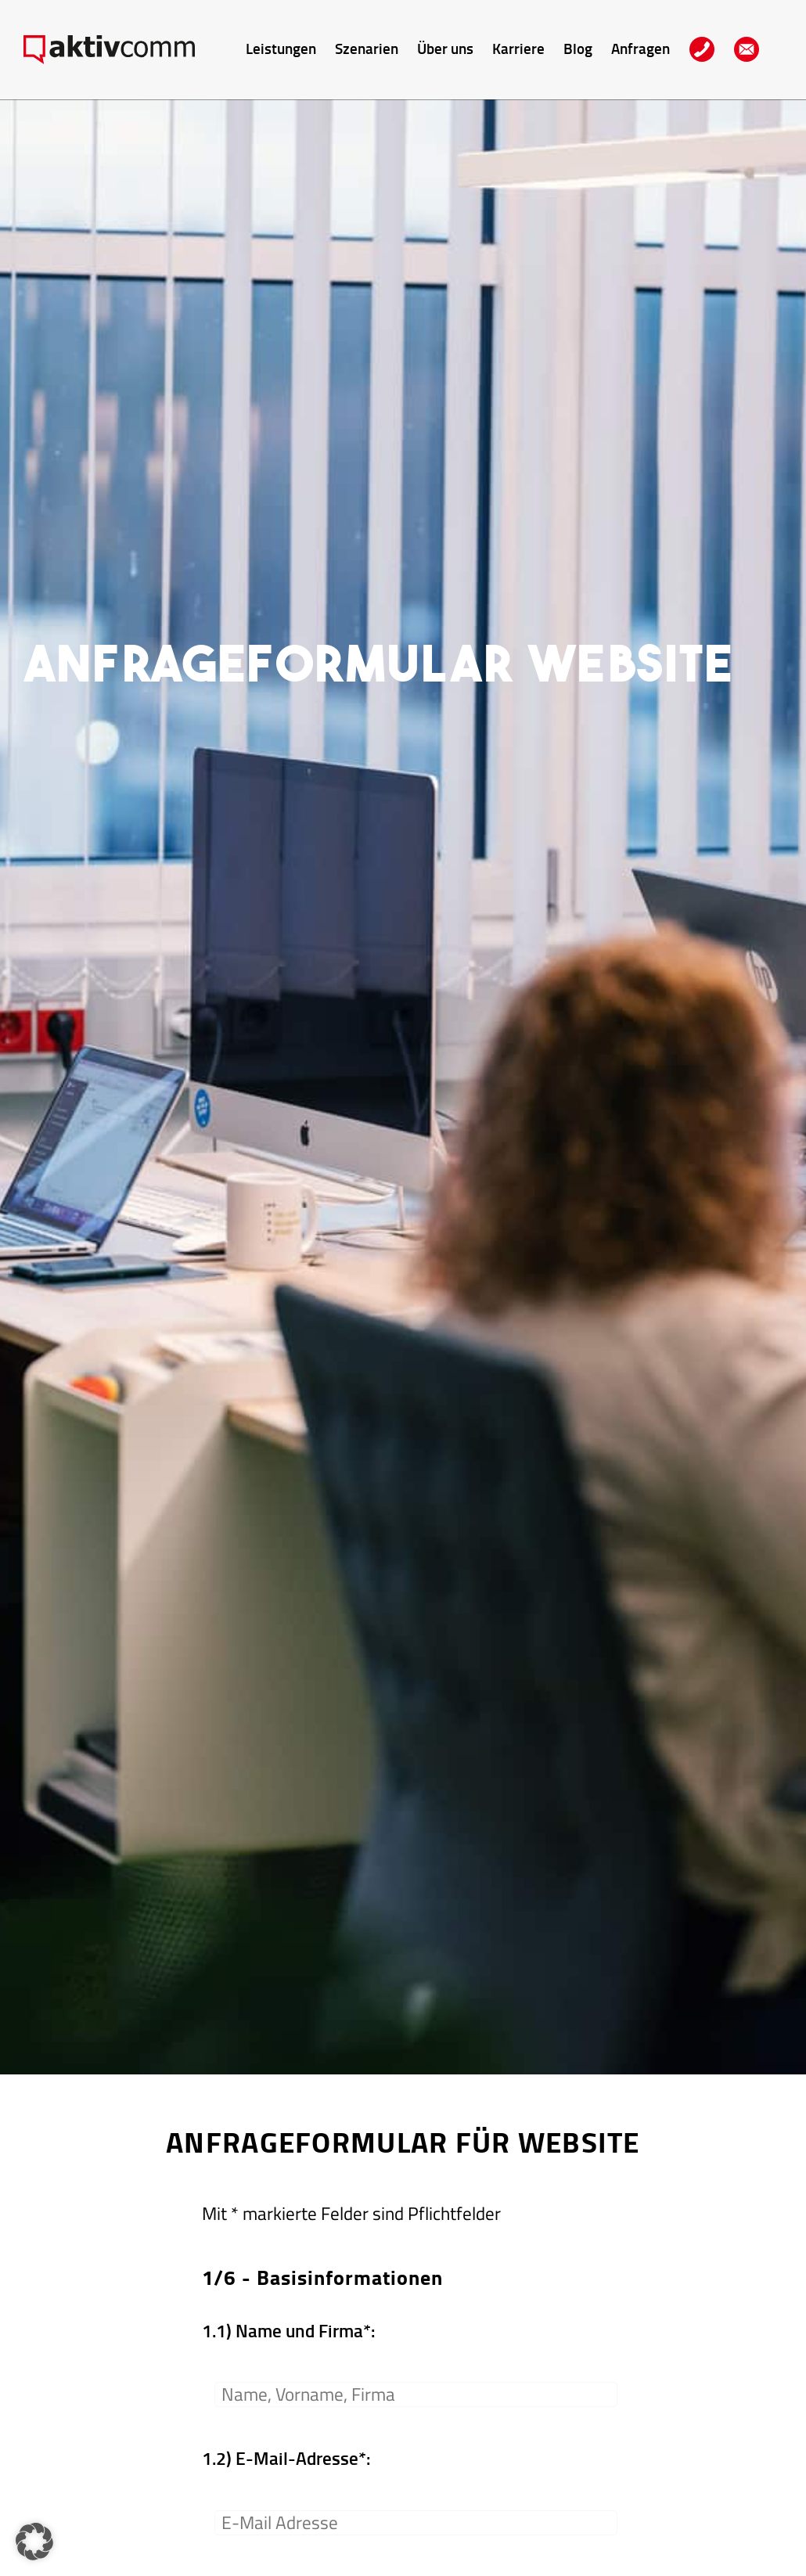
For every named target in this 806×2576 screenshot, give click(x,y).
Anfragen (640, 48)
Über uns (445, 48)
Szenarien (366, 48)
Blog (577, 48)
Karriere (518, 48)
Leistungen (281, 48)
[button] (34, 2541)
